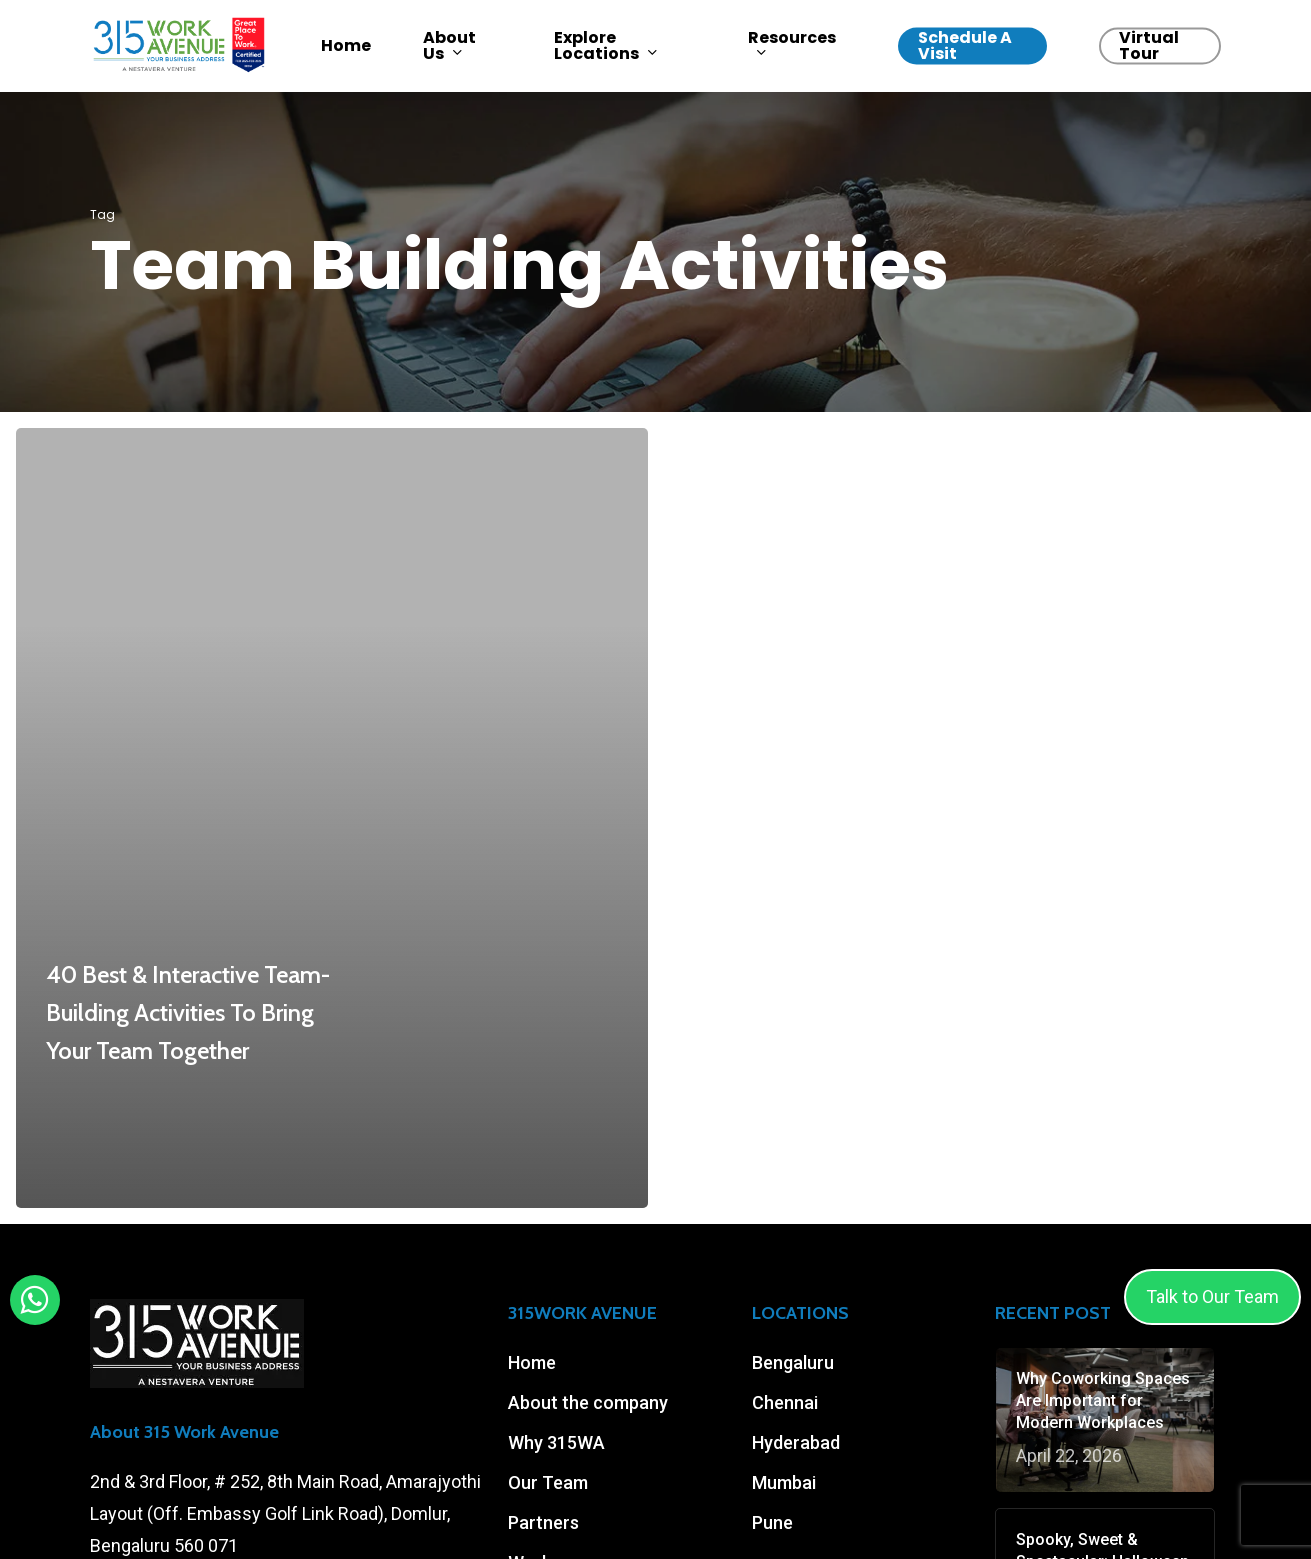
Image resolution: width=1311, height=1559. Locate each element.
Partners (543, 1522)
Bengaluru (793, 1362)
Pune (772, 1522)
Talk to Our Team (1212, 1296)
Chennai (785, 1402)
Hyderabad (796, 1442)
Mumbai (784, 1482)
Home (532, 1362)
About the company (588, 1402)
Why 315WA (556, 1442)
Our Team (548, 1482)
